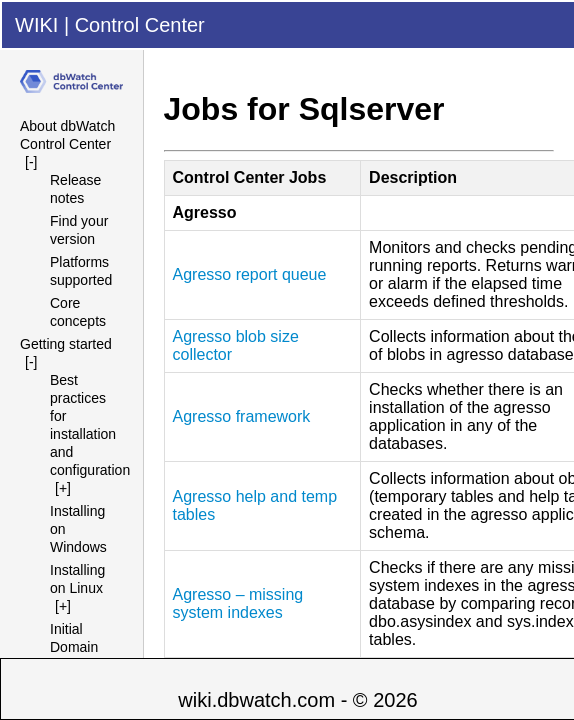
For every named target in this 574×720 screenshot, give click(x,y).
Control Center (140, 25)
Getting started (66, 344)
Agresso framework (242, 416)
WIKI (36, 25)
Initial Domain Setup (74, 647)
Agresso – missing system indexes (238, 603)
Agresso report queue (250, 274)
